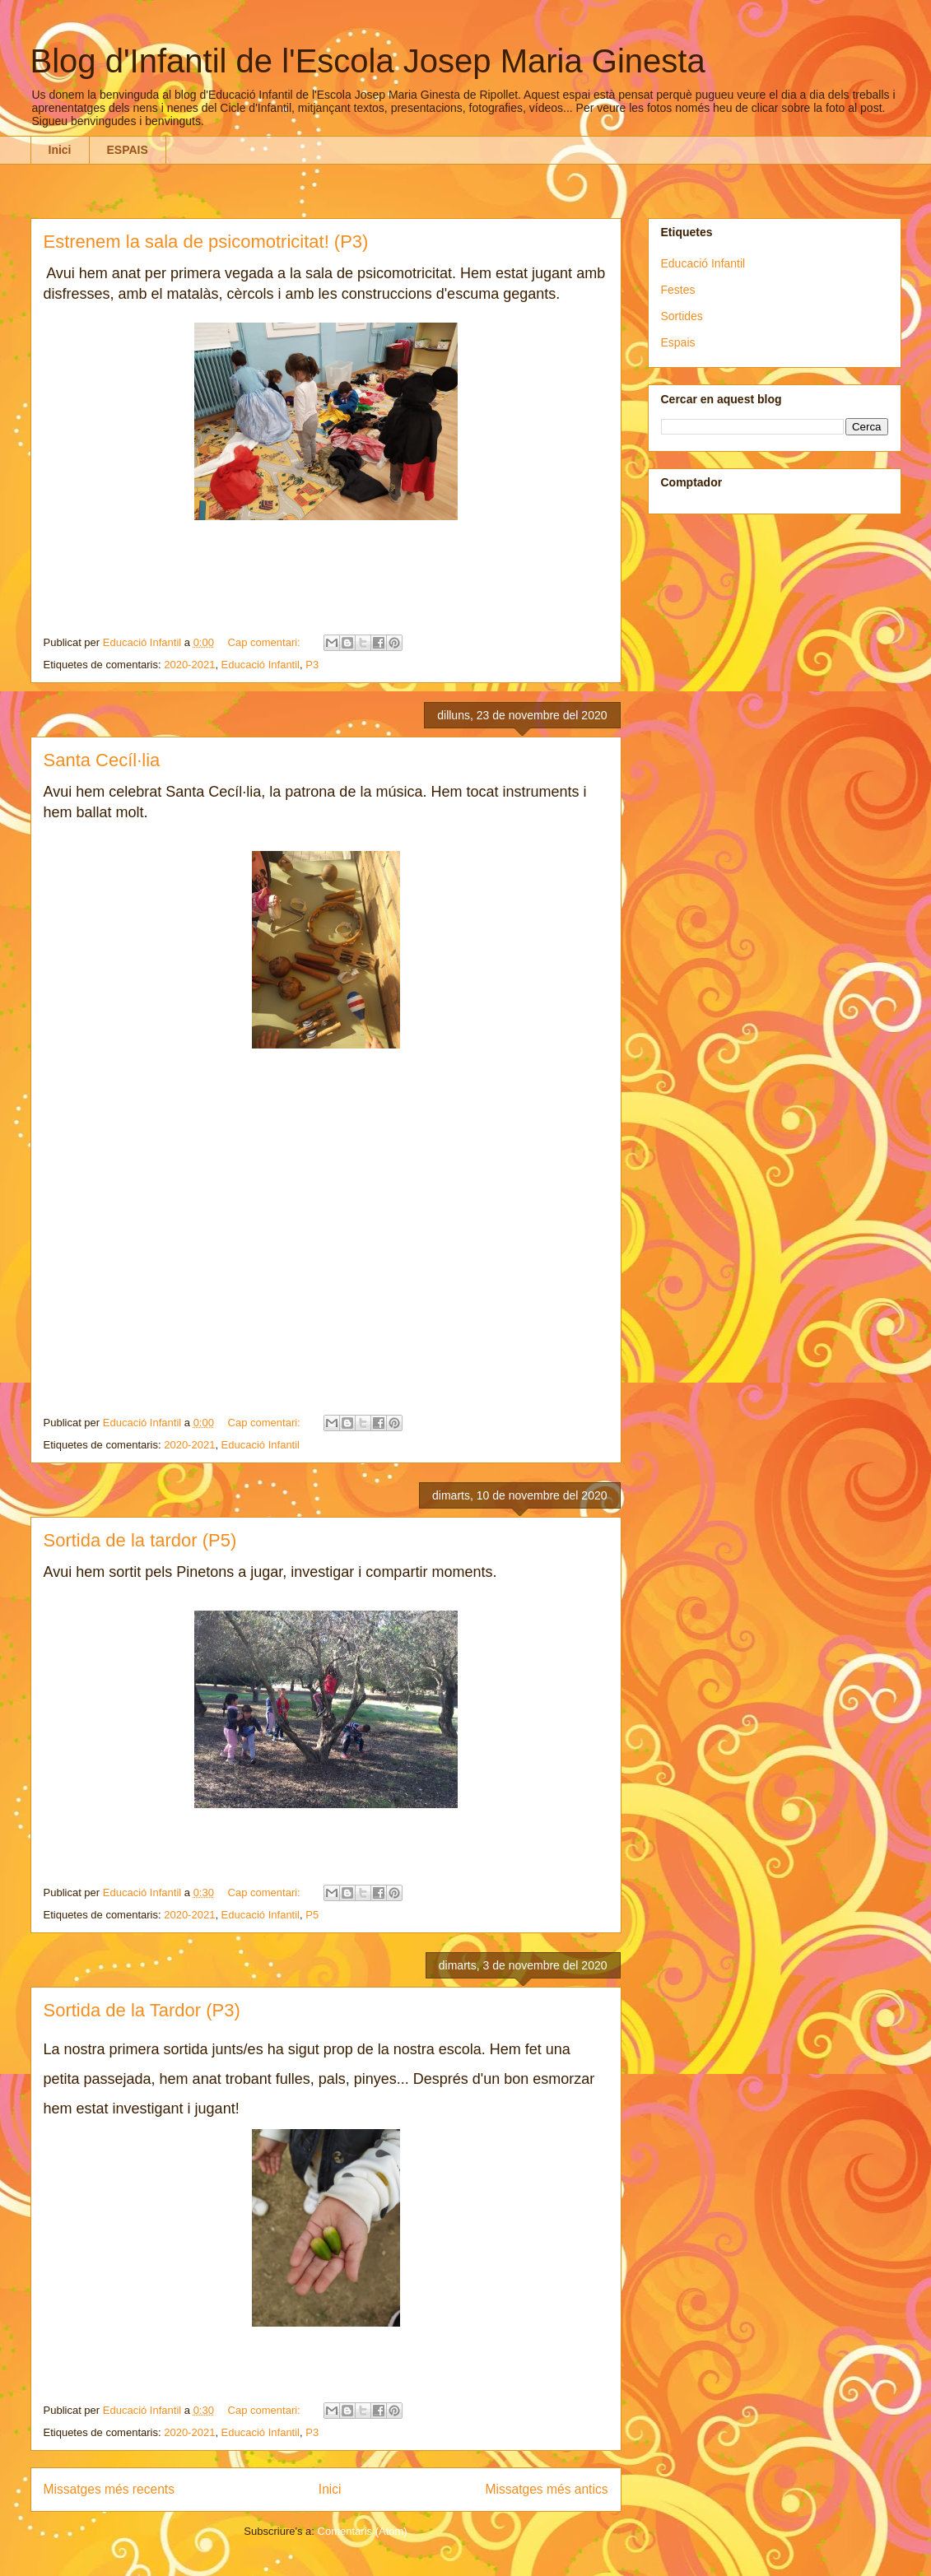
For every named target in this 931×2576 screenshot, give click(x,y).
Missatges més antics (546, 2489)
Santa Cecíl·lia (102, 760)
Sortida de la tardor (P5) (140, 1540)
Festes (678, 289)
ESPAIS (127, 149)
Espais (678, 342)
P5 (312, 1915)
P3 (312, 664)
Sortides (682, 316)
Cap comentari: (266, 642)
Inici (60, 149)
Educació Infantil (260, 664)
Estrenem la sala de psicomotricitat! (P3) (206, 241)
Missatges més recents (109, 2489)
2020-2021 (189, 664)
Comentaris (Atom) (362, 2531)
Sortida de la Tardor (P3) (142, 2010)
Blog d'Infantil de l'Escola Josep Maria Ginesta (367, 61)
